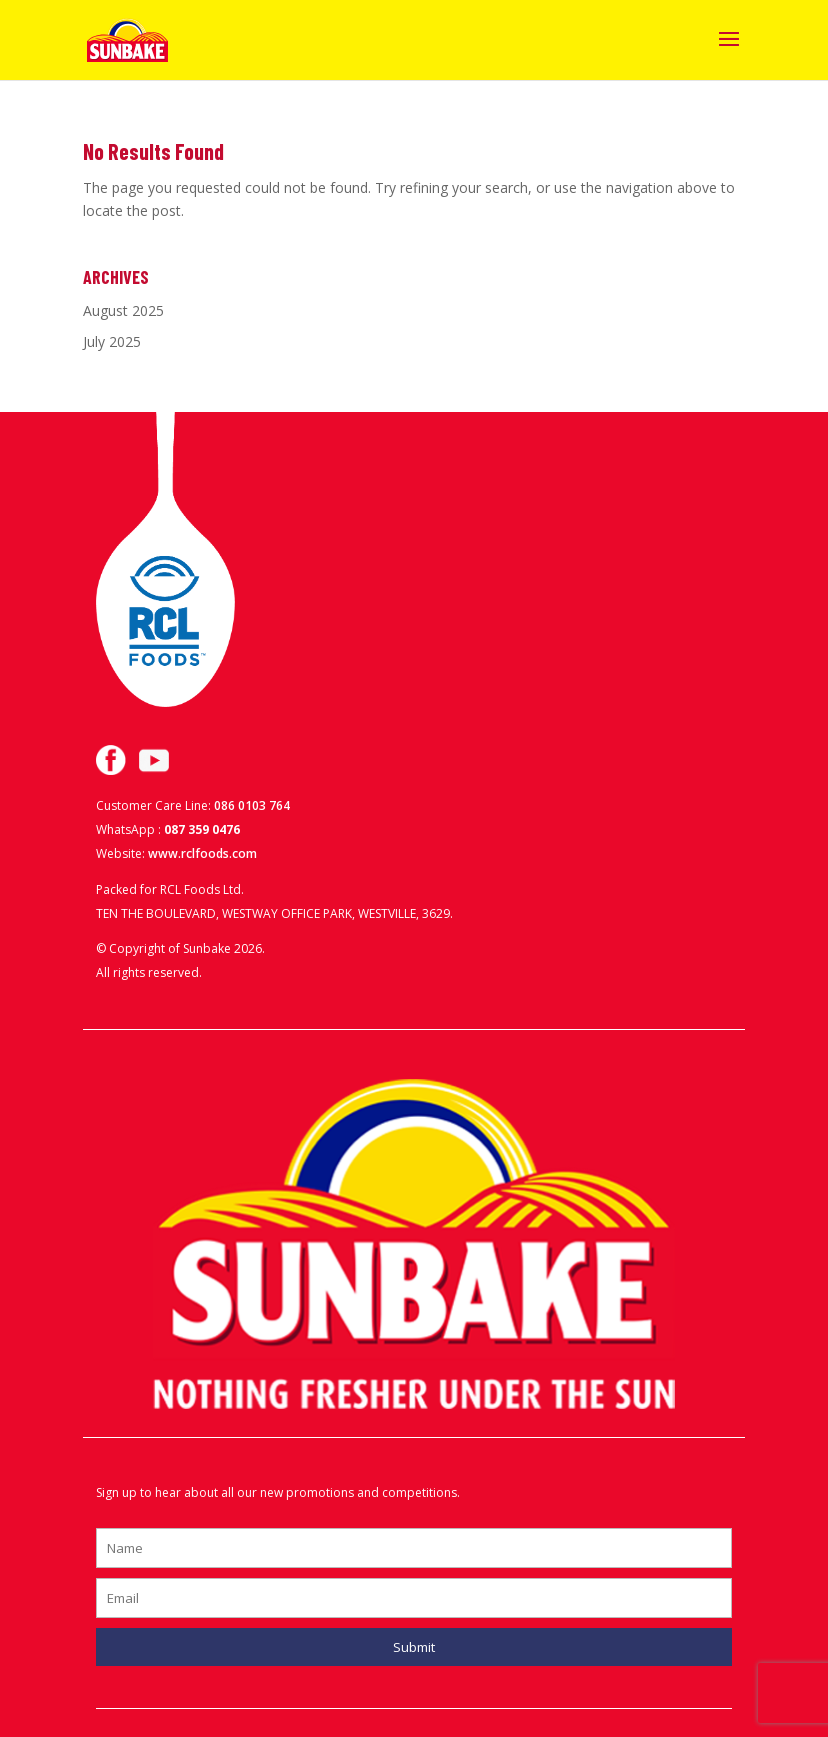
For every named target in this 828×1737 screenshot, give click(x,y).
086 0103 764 (252, 805)
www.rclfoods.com (202, 853)
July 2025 (112, 341)
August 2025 (123, 310)
